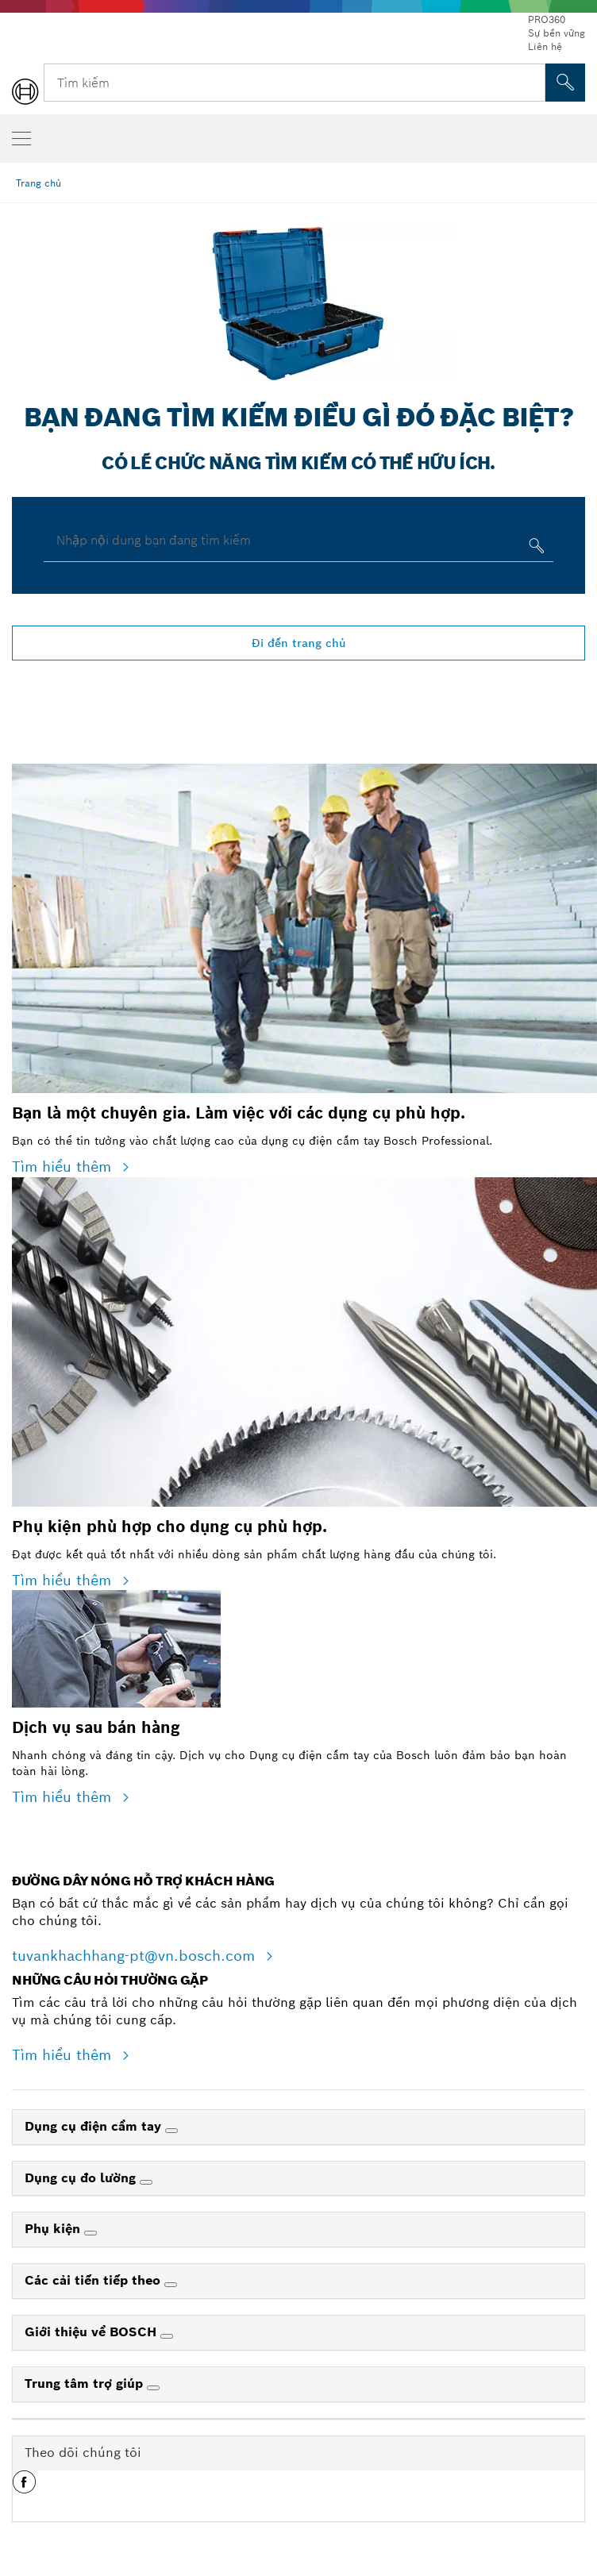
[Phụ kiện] (90, 2233)
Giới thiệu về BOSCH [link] (92, 2332)
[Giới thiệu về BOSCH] (166, 2336)
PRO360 (546, 19)
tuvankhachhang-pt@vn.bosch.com (136, 1955)
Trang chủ (38, 183)
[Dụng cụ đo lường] (146, 2182)
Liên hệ (545, 46)
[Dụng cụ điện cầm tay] (171, 2130)
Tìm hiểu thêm (64, 1166)
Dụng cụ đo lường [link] (82, 2178)
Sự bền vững (556, 33)
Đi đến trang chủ (299, 643)
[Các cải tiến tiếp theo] (170, 2284)
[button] (24, 2488)
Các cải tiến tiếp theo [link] (94, 2280)
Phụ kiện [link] (54, 2228)
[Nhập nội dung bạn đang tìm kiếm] (534, 549)
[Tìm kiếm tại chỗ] (565, 83)
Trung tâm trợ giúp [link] (86, 2383)
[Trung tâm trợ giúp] (153, 2387)
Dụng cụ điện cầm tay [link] (95, 2126)
